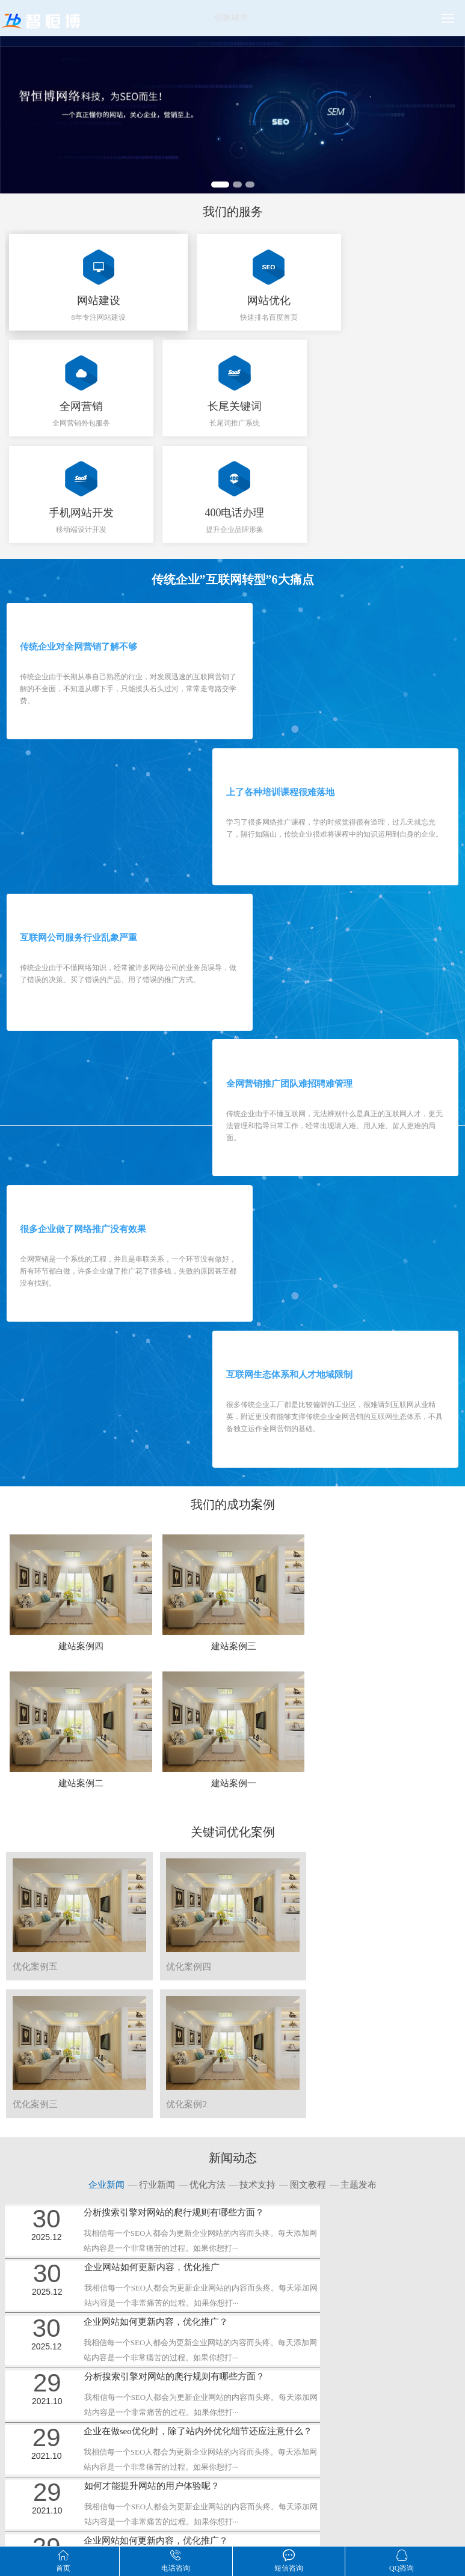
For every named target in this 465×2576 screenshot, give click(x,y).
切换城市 (231, 17)
